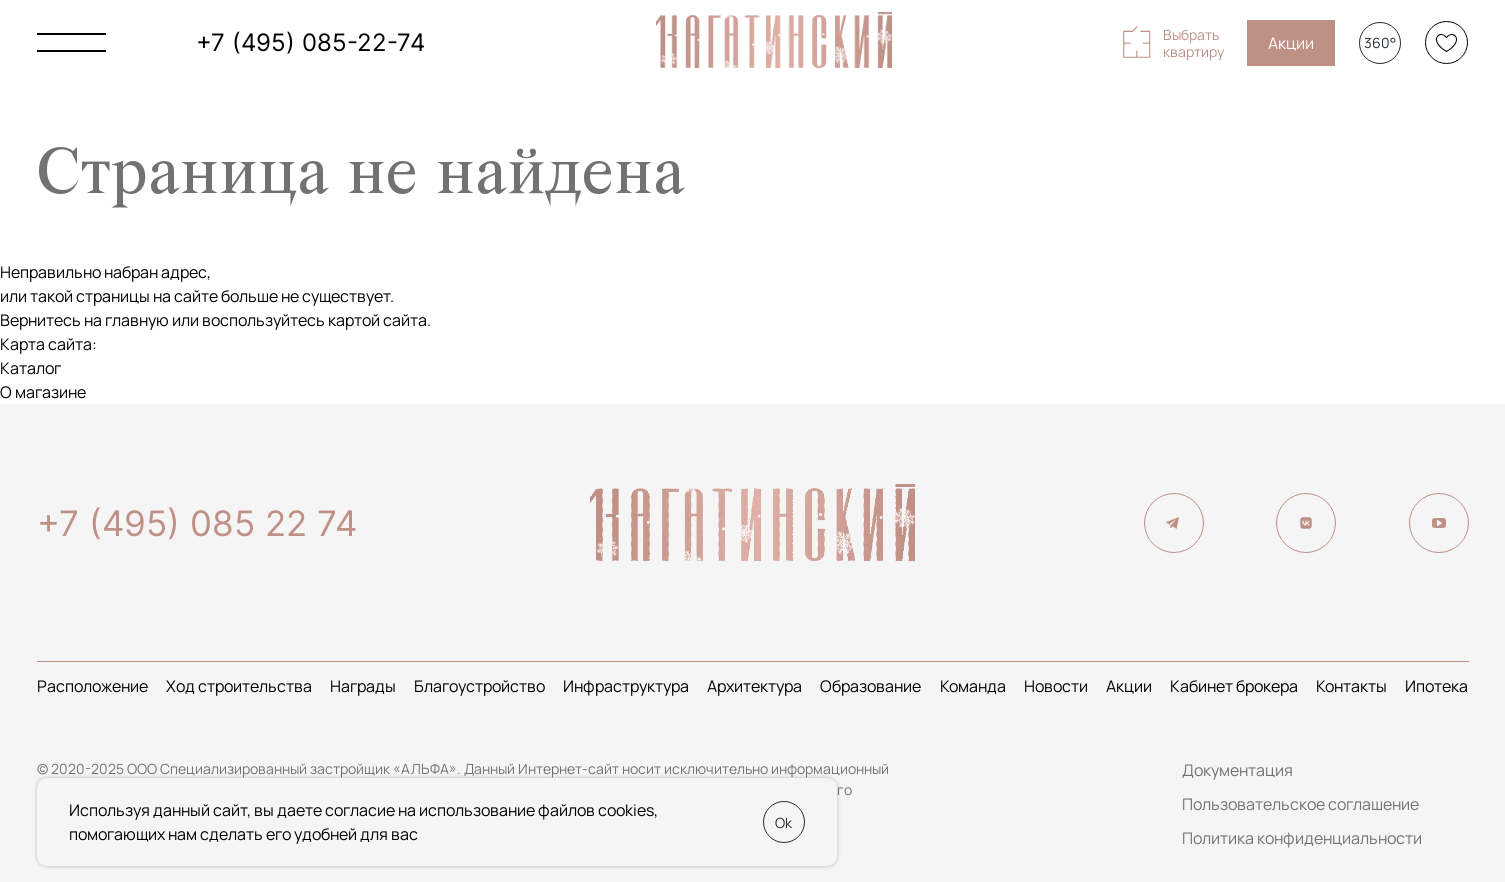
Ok (783, 822)
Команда (973, 686)
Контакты (1351, 686)
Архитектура (754, 686)
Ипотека (1436, 686)
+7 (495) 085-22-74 (310, 42)
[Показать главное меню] (71, 42)
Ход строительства (239, 686)
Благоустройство (479, 686)
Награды (363, 686)
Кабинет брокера (1234, 686)
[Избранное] (1446, 42)
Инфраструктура (626, 686)
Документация (1237, 770)
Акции (1291, 43)
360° (1380, 42)
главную (137, 320)
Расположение (92, 686)
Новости (1056, 686)
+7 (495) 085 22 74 (197, 523)
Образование (870, 686)
